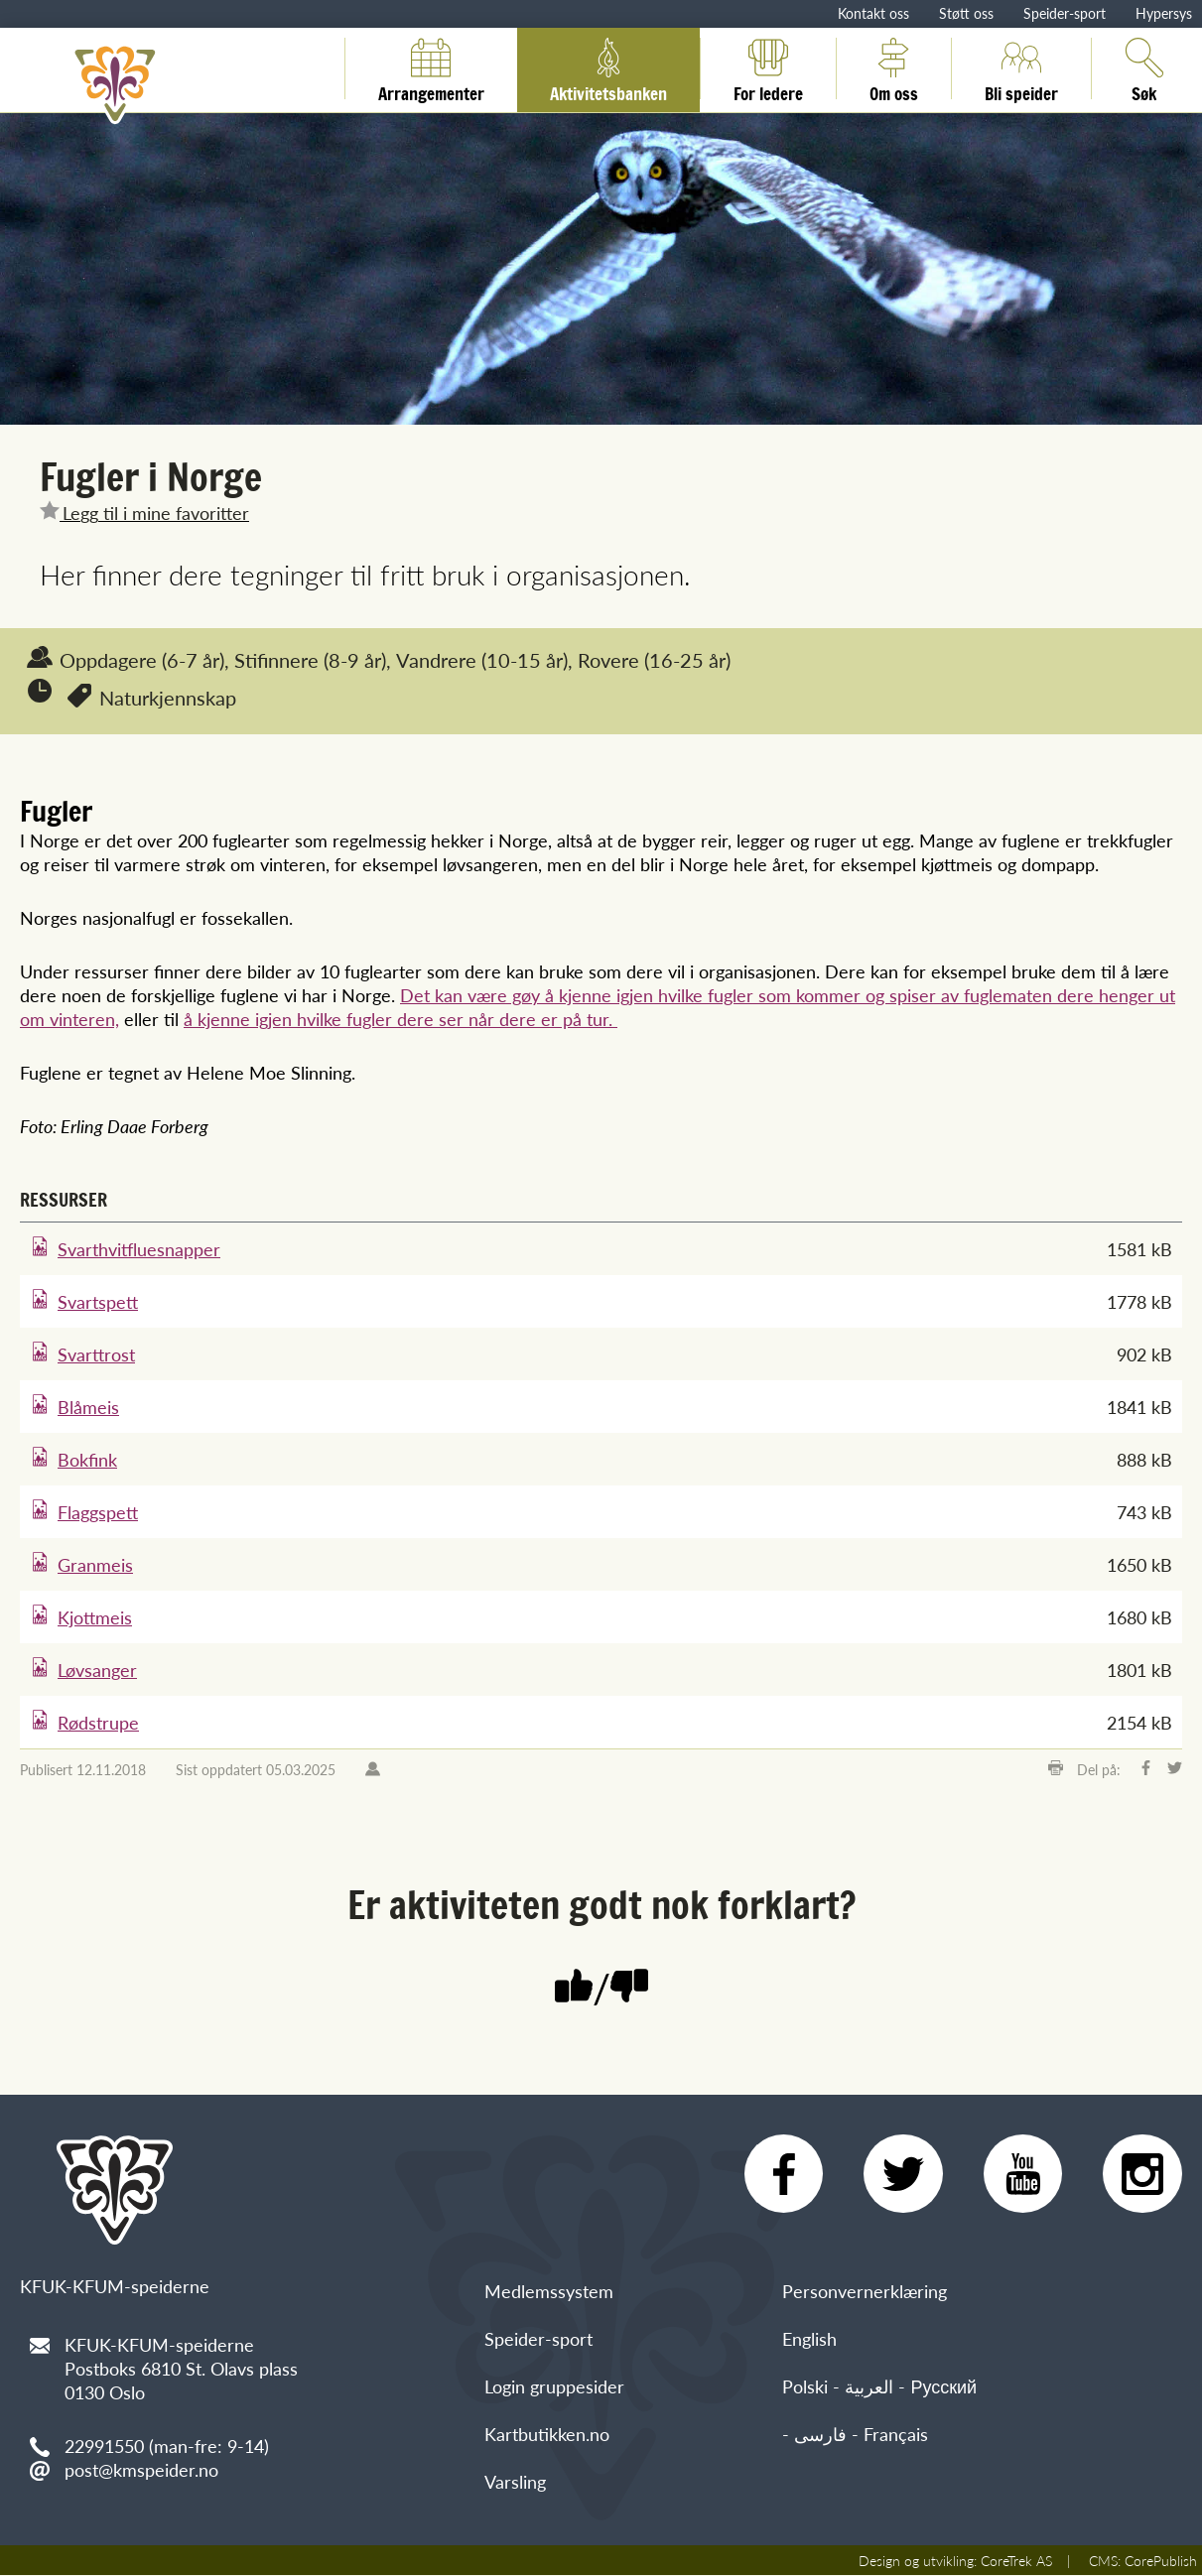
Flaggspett (98, 1511)
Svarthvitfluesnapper (139, 1248)
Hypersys (1163, 13)
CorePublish (1161, 2561)
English (809, 2339)
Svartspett (98, 1301)
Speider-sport (1064, 13)
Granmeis (95, 1564)
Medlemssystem (548, 2291)
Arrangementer (431, 68)
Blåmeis (88, 1406)
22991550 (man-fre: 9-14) (167, 2445)
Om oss (893, 68)
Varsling (515, 2482)
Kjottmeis (95, 1617)
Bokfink (87, 1459)
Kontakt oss (873, 13)
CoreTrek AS (1016, 2561)
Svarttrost (96, 1354)
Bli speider (1021, 68)
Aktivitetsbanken (608, 68)
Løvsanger (97, 1669)
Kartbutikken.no (546, 2434)
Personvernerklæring (864, 2291)
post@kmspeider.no (141, 2469)
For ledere (768, 68)
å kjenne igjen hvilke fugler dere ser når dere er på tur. (400, 1018)
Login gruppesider (554, 2387)
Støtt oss (966, 13)
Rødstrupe (98, 1722)
